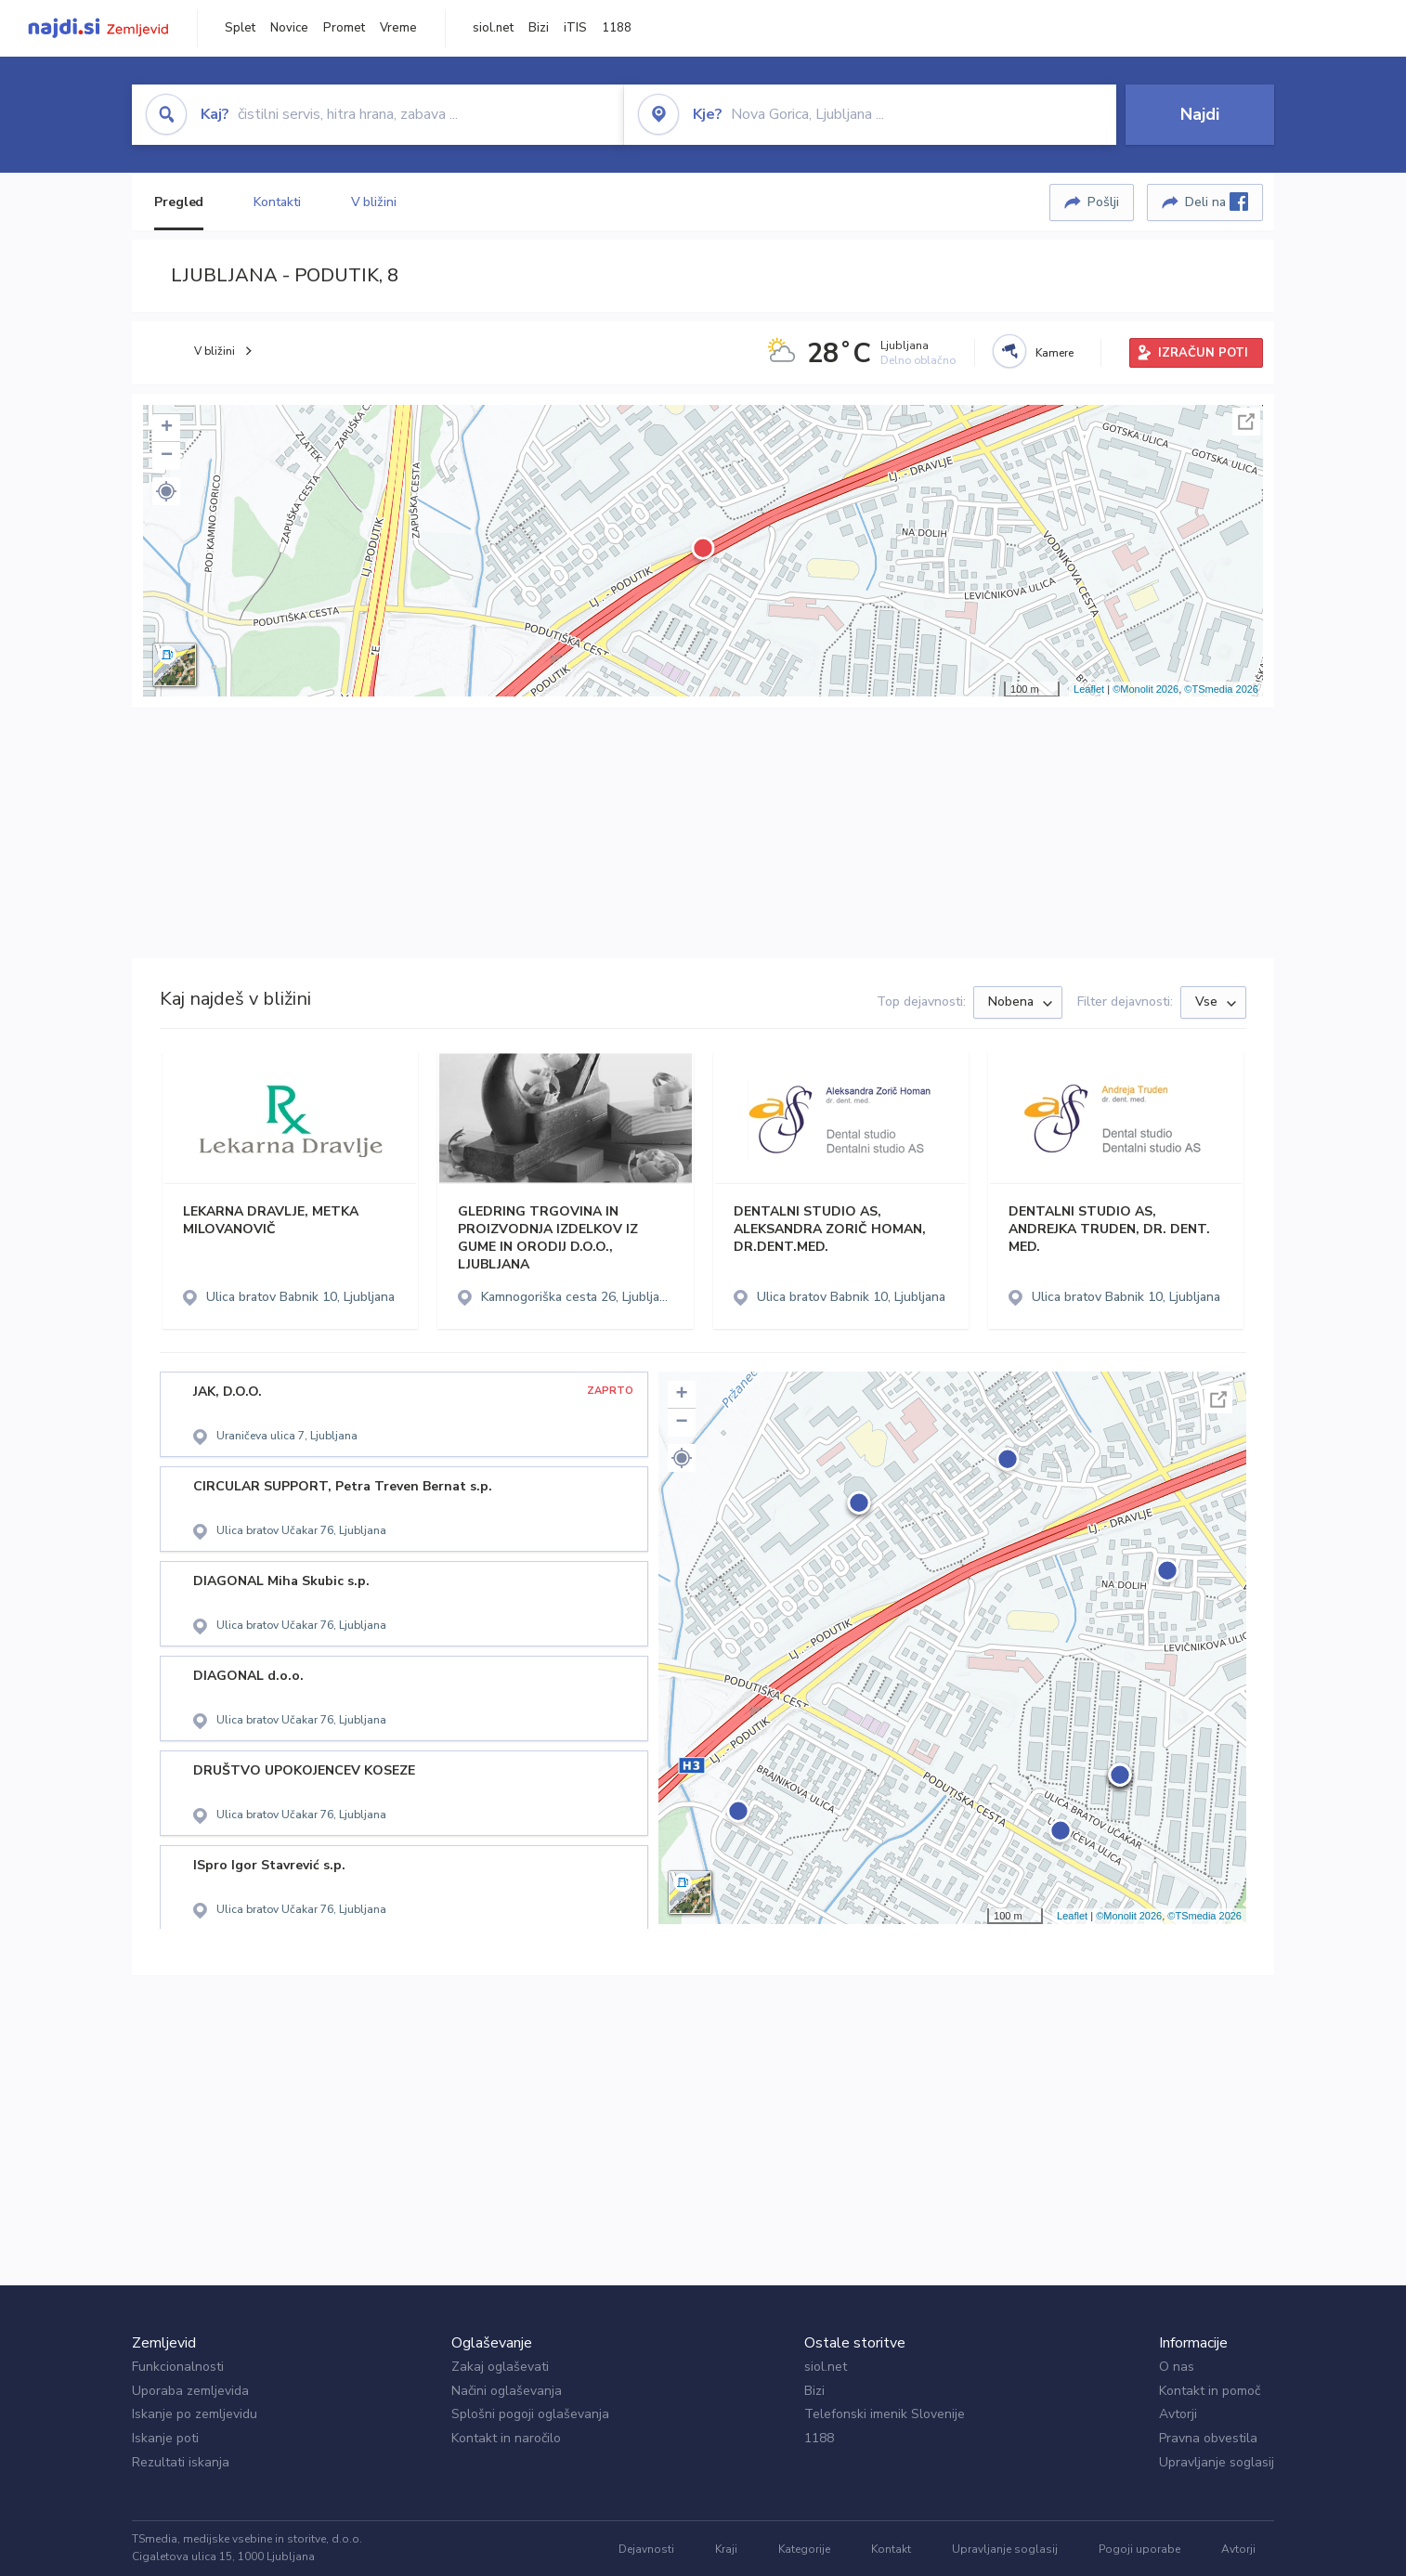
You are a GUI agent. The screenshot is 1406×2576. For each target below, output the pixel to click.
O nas (1176, 2366)
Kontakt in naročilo (506, 2438)
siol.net (493, 28)
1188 (616, 28)
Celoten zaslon (1246, 422)
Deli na (1216, 201)
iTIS (575, 28)
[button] (166, 491)
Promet (344, 28)
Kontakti (277, 202)
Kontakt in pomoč (1209, 2391)
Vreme (398, 28)
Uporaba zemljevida (190, 2391)
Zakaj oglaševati (500, 2366)
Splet (240, 28)
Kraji (726, 2549)
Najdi (1199, 114)
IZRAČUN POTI (1203, 353)
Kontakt (891, 2549)
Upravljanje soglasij (1216, 2462)
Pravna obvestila (1208, 2438)
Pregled (178, 202)
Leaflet (1089, 689)
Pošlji (1103, 202)
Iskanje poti (165, 2438)
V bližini (374, 202)
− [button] (167, 456)
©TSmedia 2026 (1221, 689)
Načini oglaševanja (506, 2391)
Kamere (1054, 352)
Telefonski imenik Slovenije (884, 2414)
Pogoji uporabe (1139, 2549)
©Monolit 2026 (1145, 689)
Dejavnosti (646, 2549)
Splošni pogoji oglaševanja (530, 2414)
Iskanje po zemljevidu (194, 2414)
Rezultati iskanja (180, 2462)
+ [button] (167, 428)
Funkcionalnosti (178, 2366)
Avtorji (1178, 2414)
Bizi (538, 28)
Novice (289, 28)
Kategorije (804, 2549)
